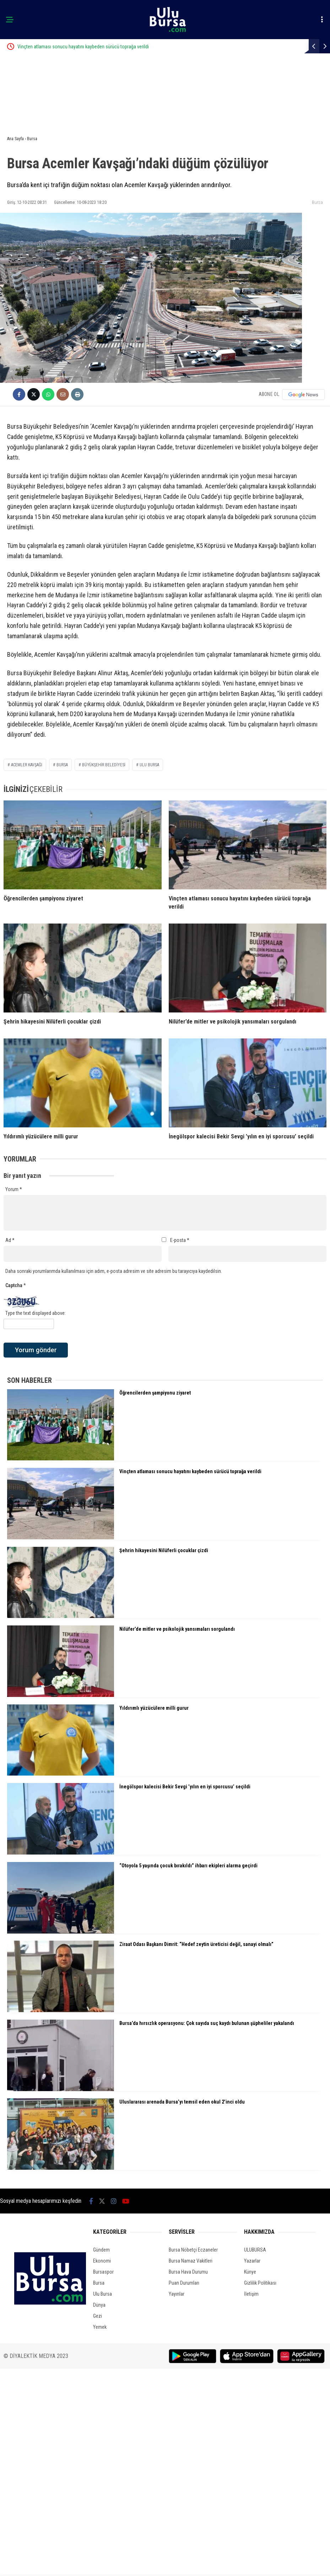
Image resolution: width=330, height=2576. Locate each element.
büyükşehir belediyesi (103, 764)
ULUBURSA (255, 2250)
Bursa (317, 202)
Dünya (99, 2305)
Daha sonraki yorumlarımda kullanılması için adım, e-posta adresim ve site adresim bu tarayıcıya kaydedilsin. (113, 1271)
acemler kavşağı (26, 764)
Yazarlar (252, 2261)
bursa (62, 764)
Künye (250, 2272)
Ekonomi (102, 2261)
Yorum (13, 1189)
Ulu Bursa (102, 2294)
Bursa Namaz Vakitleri (190, 2261)
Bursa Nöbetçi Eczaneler (193, 2250)
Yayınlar (176, 2294)
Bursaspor (103, 2272)
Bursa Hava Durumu (188, 2272)
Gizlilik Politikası (260, 2283)
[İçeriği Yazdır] (77, 394)
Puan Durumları (184, 2283)
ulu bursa (149, 764)
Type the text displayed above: (35, 1313)
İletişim (251, 2294)
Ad (10, 1240)
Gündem (101, 2250)
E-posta (179, 1240)
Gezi (97, 2316)
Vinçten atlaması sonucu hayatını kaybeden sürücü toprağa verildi (112, 46)
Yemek (100, 2327)
